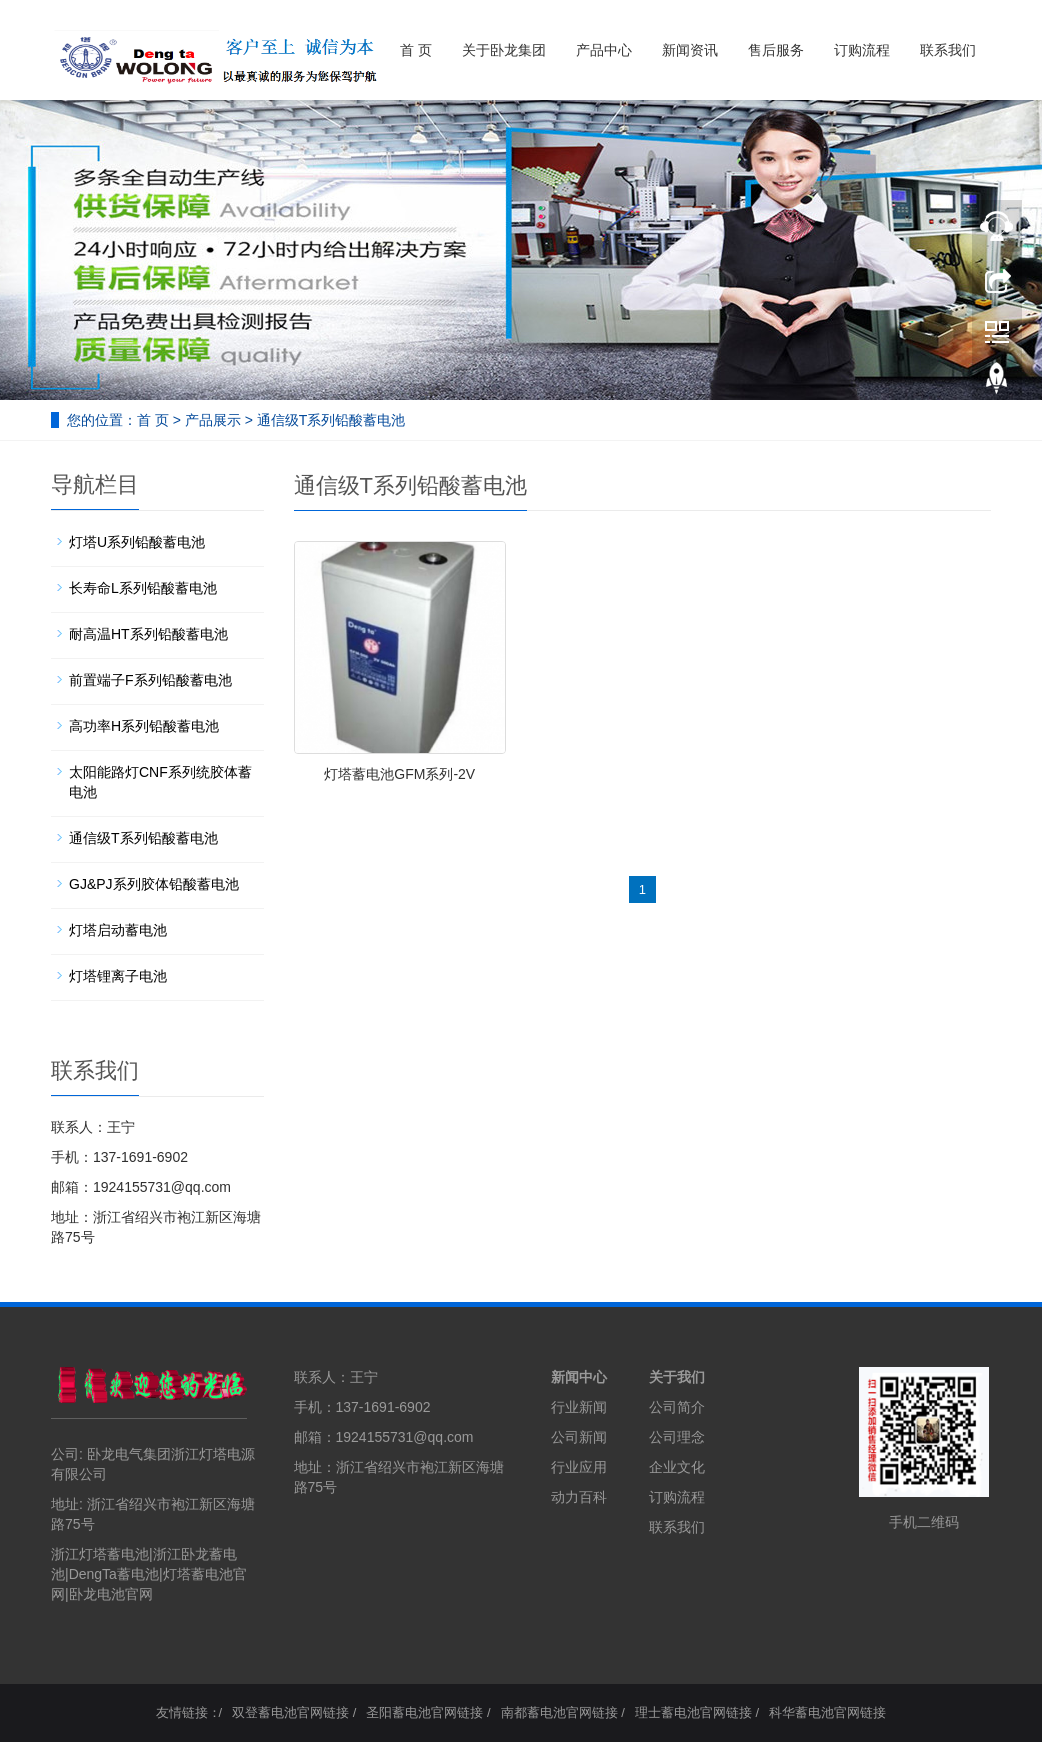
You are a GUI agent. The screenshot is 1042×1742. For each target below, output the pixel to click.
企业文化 (677, 1467)
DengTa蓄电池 (114, 1574)
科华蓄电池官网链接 (827, 1712)
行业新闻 (579, 1407)
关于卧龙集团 (504, 50)
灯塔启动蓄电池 (118, 930)
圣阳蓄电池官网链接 (424, 1712)
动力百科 (579, 1497)
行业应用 (579, 1467)
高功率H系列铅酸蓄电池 (144, 726)
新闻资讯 (690, 50)
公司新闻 (579, 1437)
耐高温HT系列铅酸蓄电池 (148, 634)
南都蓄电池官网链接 (559, 1712)
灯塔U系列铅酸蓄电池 (137, 542)
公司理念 (677, 1437)
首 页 (416, 50)
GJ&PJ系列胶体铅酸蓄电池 (154, 884)
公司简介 (677, 1407)
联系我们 (948, 50)
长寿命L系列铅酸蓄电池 (143, 588)
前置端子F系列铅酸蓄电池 (150, 680)
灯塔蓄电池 (198, 1574)
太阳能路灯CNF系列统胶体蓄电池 (160, 782)
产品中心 (604, 50)
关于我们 (677, 1377)
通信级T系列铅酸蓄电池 (331, 420)
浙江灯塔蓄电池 (100, 1554)
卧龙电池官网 (111, 1594)
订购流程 (862, 50)
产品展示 (213, 420)
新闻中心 (579, 1377)
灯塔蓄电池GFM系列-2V (399, 774)
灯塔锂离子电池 (118, 976)
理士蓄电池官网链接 (693, 1712)
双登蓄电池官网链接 (290, 1712)
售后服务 (776, 50)
